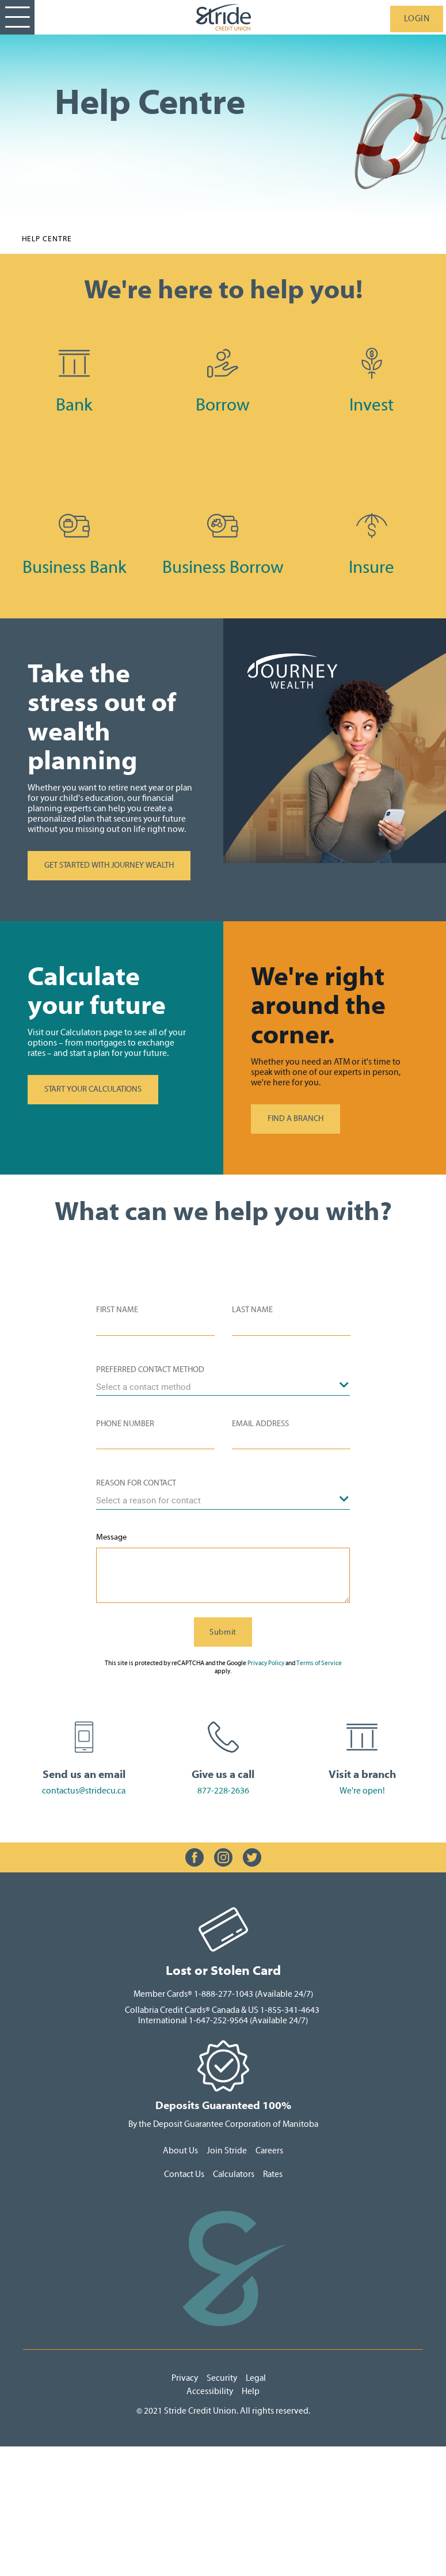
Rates (273, 2174)
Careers (269, 2151)
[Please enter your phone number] (155, 1440)
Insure (371, 567)
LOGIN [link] (417, 19)
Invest (371, 405)
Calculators (234, 2174)
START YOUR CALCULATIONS (93, 1089)
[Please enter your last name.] (291, 1326)
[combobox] (223, 1386)
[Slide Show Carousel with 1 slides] (223, 1857)
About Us (180, 2151)
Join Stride (227, 2151)
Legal (257, 2378)
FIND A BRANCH (295, 1118)
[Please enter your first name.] (155, 1326)
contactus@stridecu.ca (83, 1791)
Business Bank (74, 567)
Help (251, 2391)
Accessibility (209, 2391)
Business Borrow (223, 567)
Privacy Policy (265, 1663)
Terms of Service (319, 1663)
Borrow (223, 405)
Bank (74, 405)
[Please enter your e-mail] (291, 1440)
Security (222, 2378)
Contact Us (184, 2174)
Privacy (185, 2378)
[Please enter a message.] (223, 1575)
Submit (223, 1632)
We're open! (362, 1791)
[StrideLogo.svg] (223, 17)
